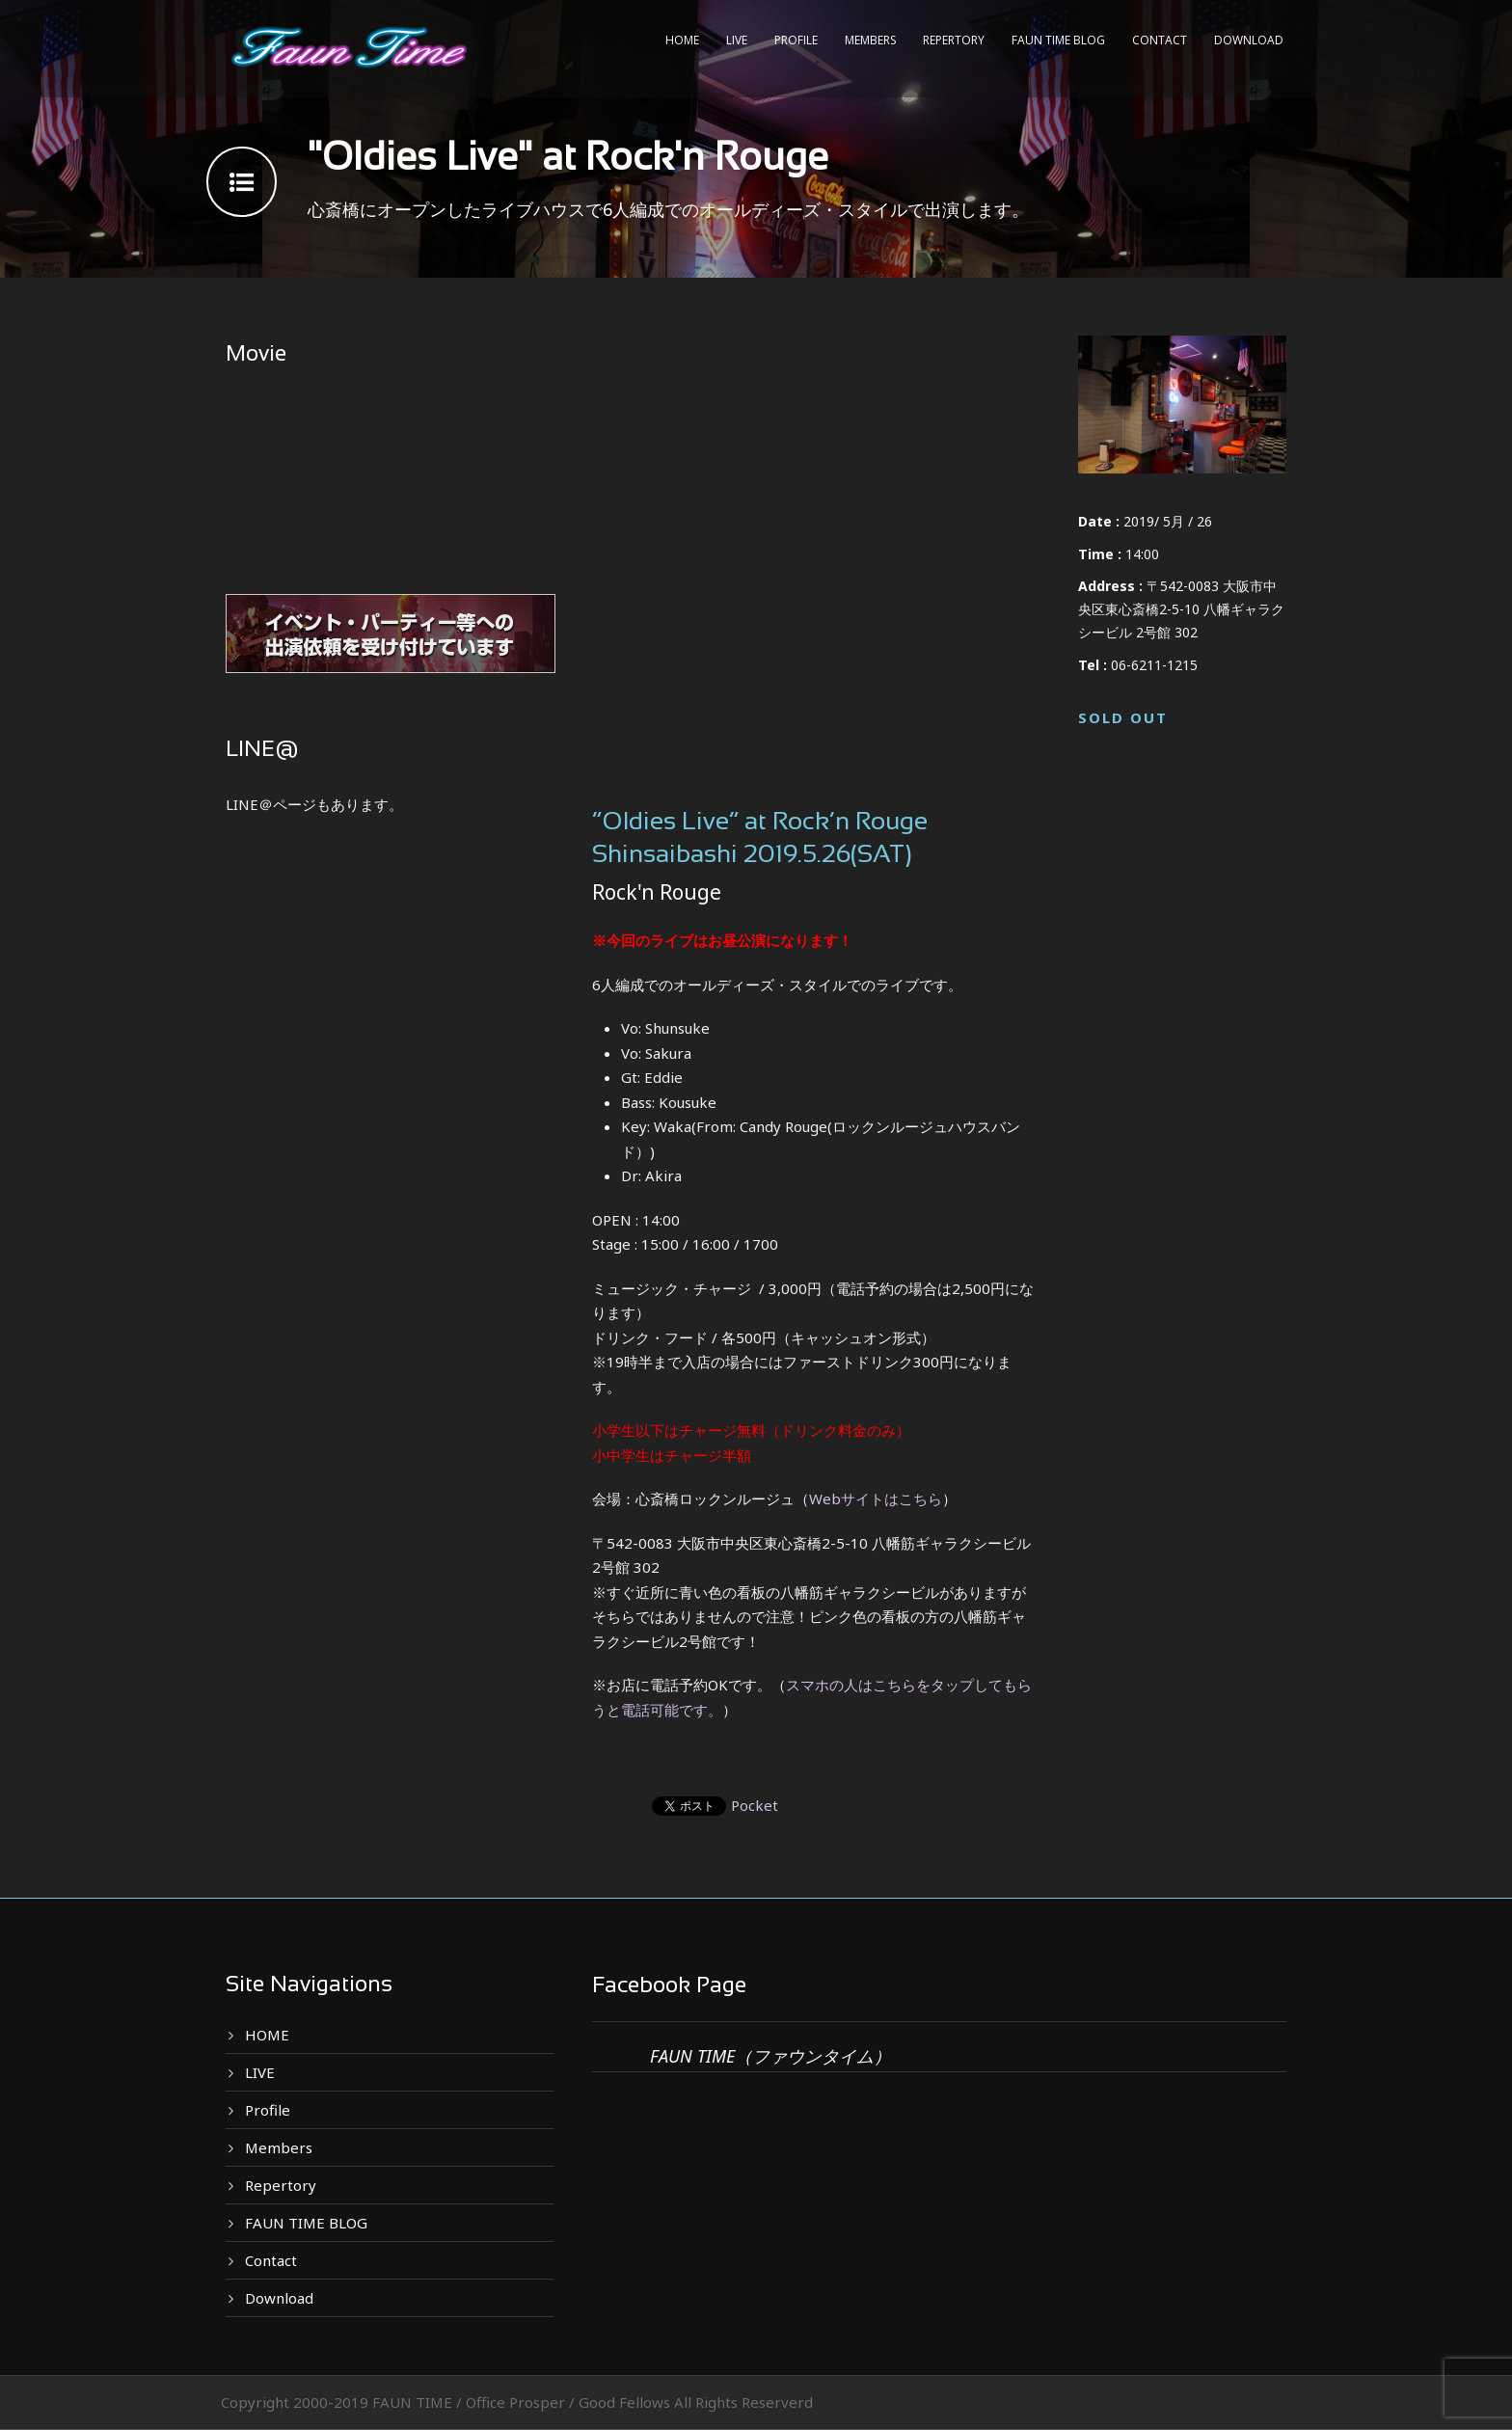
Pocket (754, 1805)
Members (870, 40)
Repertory (954, 40)
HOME (682, 40)
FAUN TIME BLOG (1058, 40)
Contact (1159, 40)
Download (1248, 40)
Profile (796, 40)
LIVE (736, 40)
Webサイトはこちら (875, 1498)
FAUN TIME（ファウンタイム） (770, 2055)
